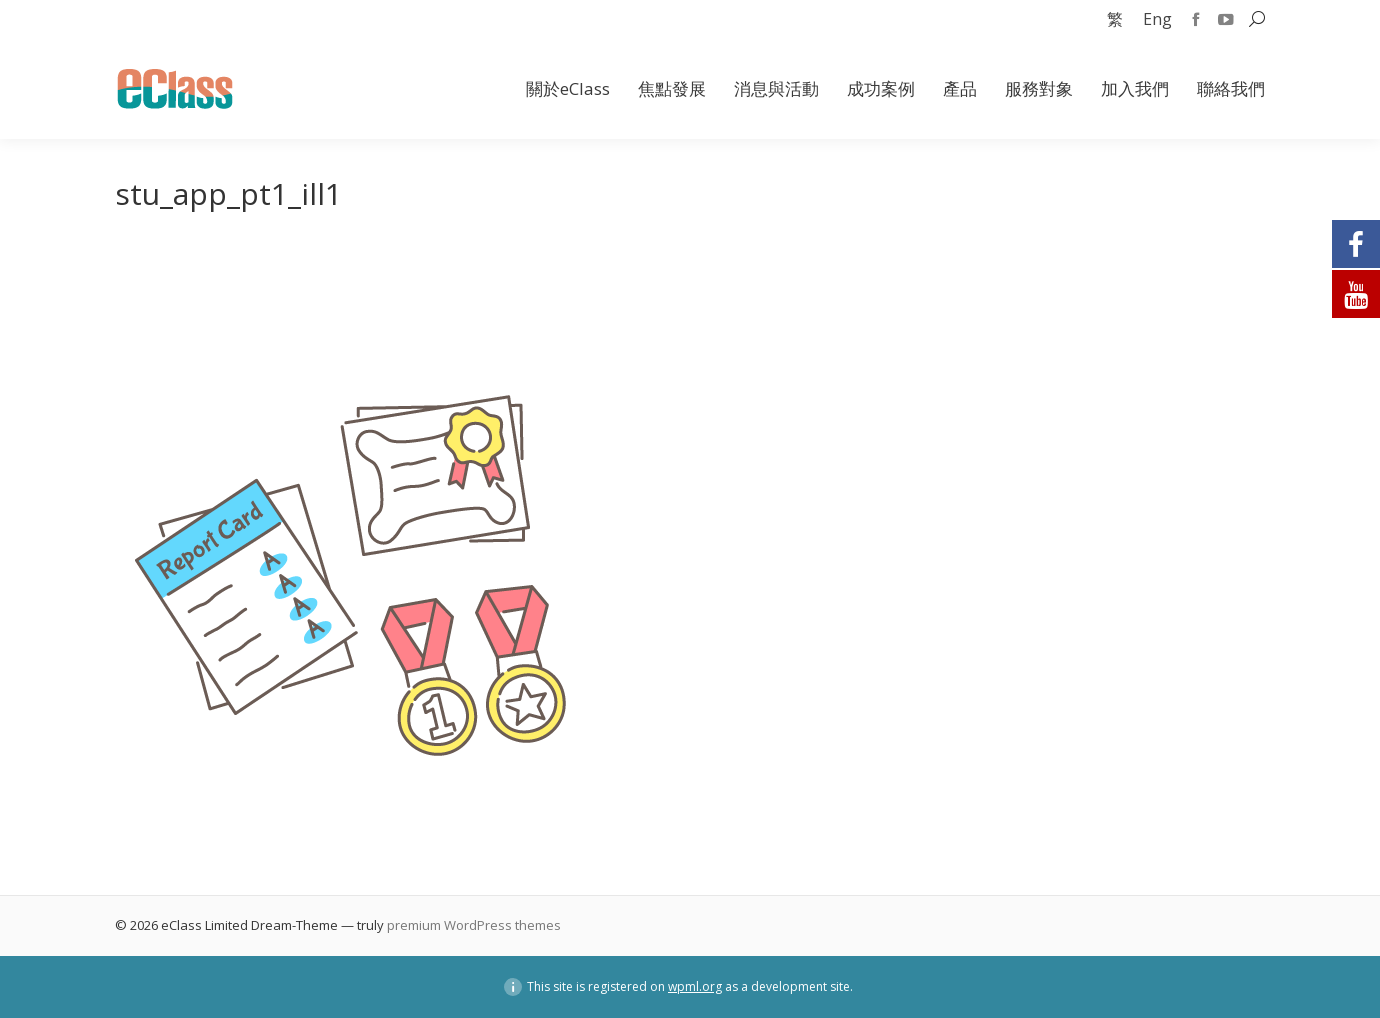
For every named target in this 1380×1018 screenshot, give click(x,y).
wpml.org (695, 986)
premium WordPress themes (474, 925)
